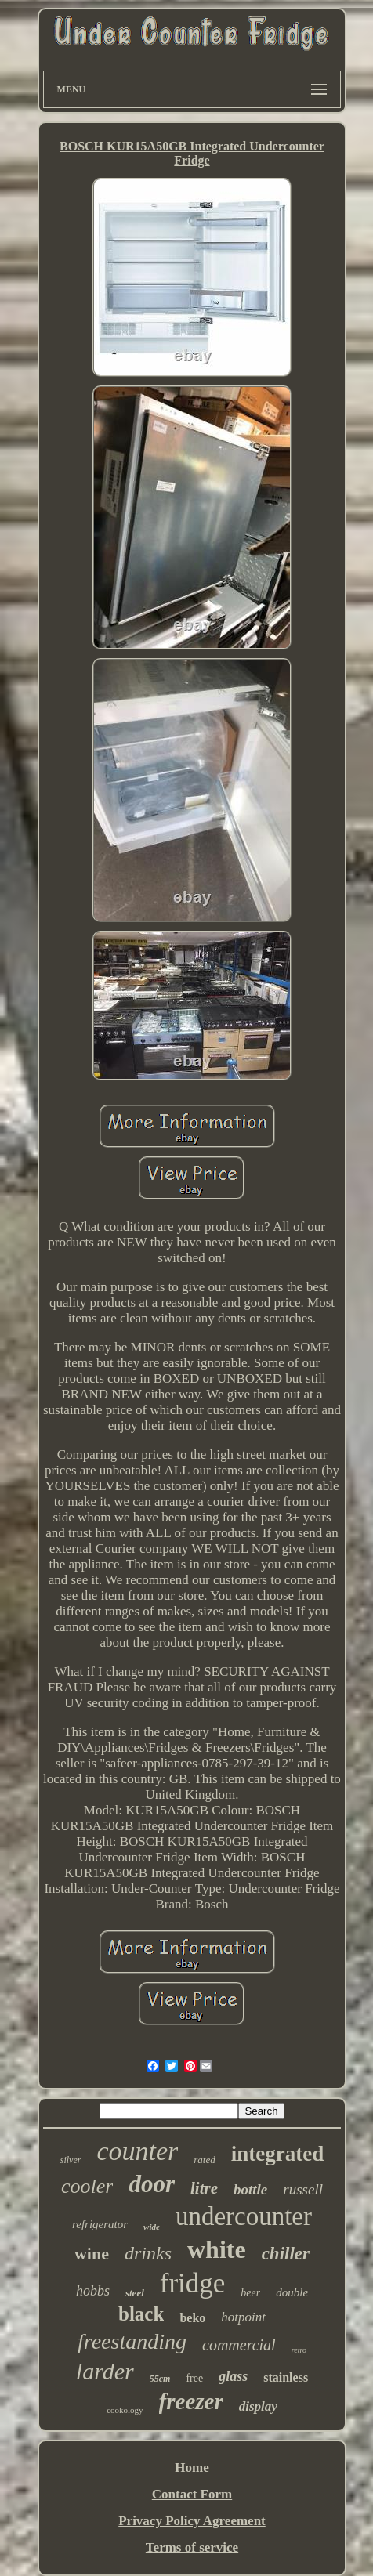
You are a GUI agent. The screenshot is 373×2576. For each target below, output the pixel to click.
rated (204, 2159)
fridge (193, 2283)
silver (70, 2160)
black (141, 2314)
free (194, 2378)
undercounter (244, 2216)
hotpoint (243, 2317)
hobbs (93, 2291)
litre (204, 2188)
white (216, 2249)
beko (192, 2318)
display (258, 2406)
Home (191, 2467)
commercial (239, 2344)
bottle (250, 2189)
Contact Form (192, 2494)
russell (303, 2189)
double (292, 2292)
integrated (277, 2153)
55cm (160, 2378)
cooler (87, 2186)
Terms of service (192, 2547)
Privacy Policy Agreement (192, 2520)
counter (137, 2150)
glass (233, 2376)
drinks (148, 2253)
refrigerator (100, 2224)
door (152, 2184)
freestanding (132, 2341)
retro (299, 2350)
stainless (285, 2377)
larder (105, 2371)
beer (250, 2293)
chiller (286, 2253)
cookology (125, 2410)
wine (91, 2253)
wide (151, 2226)
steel (134, 2293)
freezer (191, 2401)
